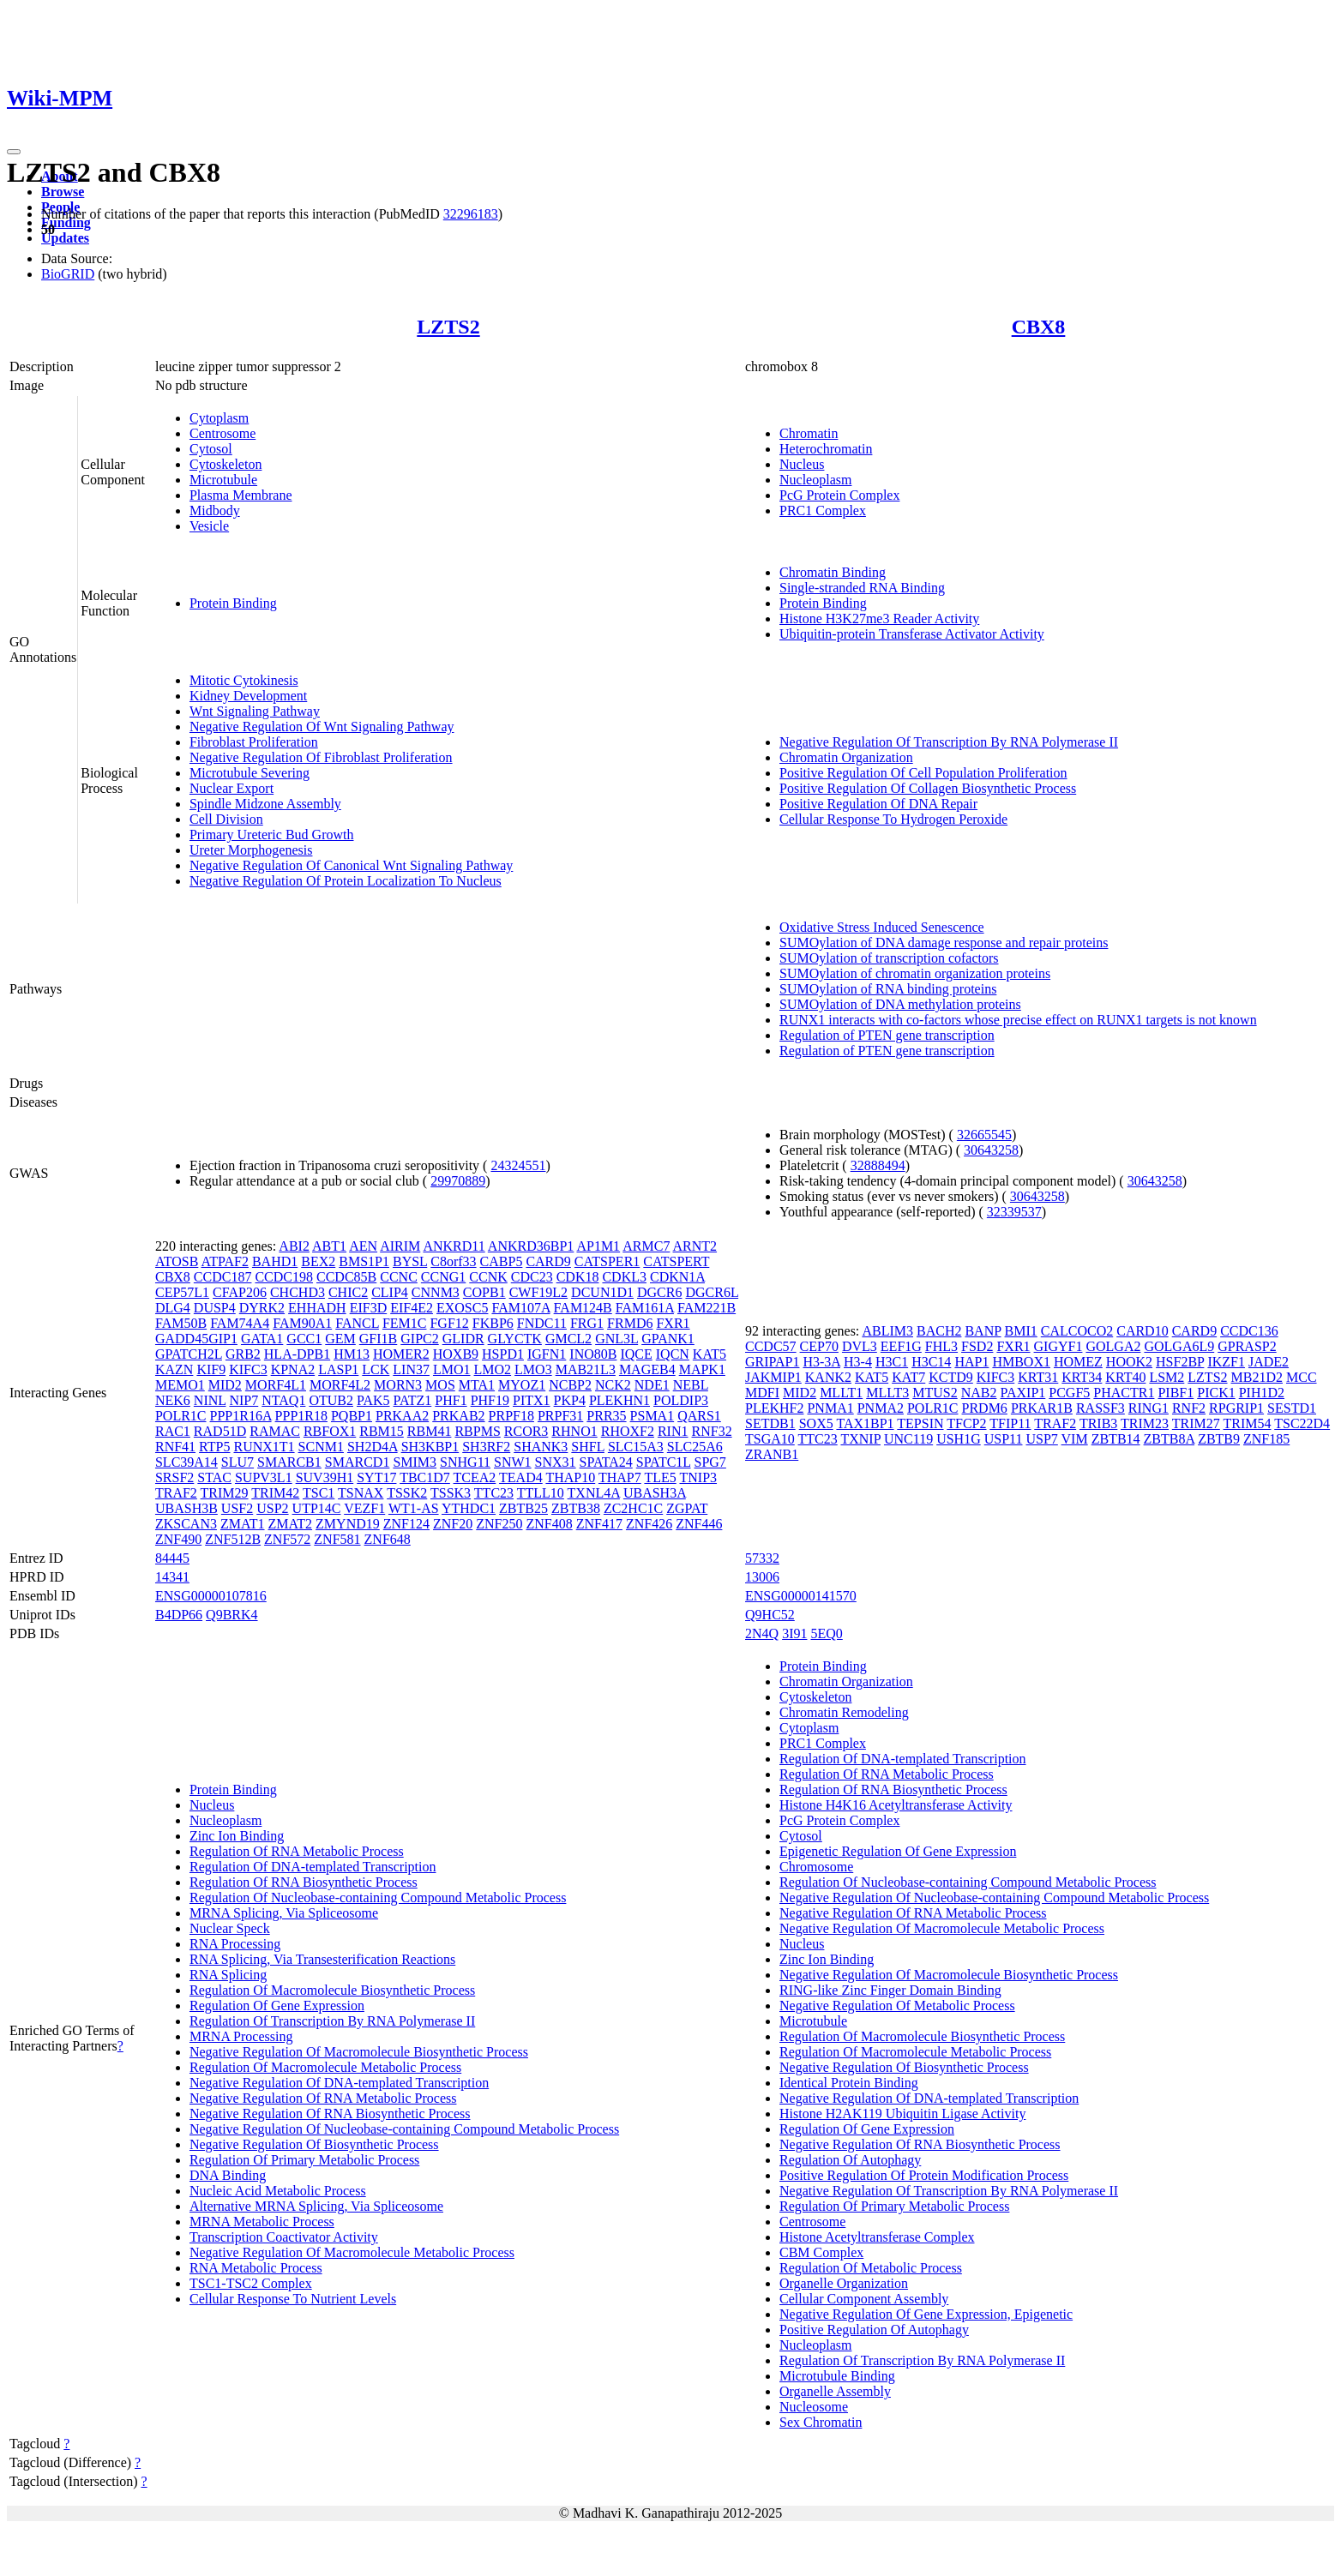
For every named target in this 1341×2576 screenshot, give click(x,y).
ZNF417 (599, 1523)
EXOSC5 (462, 1307)
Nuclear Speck (229, 1928)
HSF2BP (1180, 1361)
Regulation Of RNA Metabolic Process (296, 1851)
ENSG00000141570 (801, 1595)
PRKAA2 (402, 1415)
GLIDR (463, 1338)
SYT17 (376, 1477)
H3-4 (858, 1361)
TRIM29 (225, 1493)
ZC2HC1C (633, 1508)
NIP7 (243, 1400)
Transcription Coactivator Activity (283, 2237)
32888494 (878, 1165)
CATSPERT (676, 1261)
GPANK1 (668, 1338)
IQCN (672, 1354)
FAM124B (583, 1307)
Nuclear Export (231, 788)
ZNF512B (233, 1539)
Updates (65, 238)
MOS (440, 1385)
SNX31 (555, 1462)
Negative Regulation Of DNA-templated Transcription (339, 2082)
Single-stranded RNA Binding (862, 587)
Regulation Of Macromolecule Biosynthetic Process (332, 1990)
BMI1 (1021, 1331)
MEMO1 (180, 1385)
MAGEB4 (647, 1369)
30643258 (991, 1150)
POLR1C (181, 1415)
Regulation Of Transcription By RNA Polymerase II (332, 2021)
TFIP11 (1010, 1423)
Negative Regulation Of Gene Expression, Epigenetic (926, 2314)
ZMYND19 (348, 1523)
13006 (762, 1577)
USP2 (272, 1508)
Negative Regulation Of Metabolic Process (897, 2005)
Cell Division (226, 819)
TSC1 (318, 1493)
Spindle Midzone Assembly (265, 803)
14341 (172, 1577)
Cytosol (210, 448)
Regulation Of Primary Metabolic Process (304, 2160)
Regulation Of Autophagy (850, 2160)
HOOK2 (1129, 1361)
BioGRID (67, 274)
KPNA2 (293, 1369)
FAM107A (520, 1307)
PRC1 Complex (822, 510)
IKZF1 (1226, 1361)
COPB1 (484, 1292)
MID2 (225, 1385)
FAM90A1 (302, 1323)
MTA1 (477, 1385)
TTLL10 (540, 1493)
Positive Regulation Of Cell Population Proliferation (923, 773)
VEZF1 (364, 1508)
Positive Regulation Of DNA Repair (878, 803)
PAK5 (373, 1400)
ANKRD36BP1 (531, 1246)
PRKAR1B (1042, 1408)
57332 (762, 1558)
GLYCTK (515, 1338)
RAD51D (220, 1431)
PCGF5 (1069, 1392)
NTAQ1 (283, 1400)
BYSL (410, 1261)
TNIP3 (698, 1477)
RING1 (1148, 1408)
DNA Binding (227, 2175)
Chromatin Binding (832, 572)
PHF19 (490, 1400)
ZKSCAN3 (186, 1523)
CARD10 (1142, 1331)
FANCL (357, 1323)
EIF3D (369, 1307)
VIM (1074, 1439)
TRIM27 (1196, 1423)
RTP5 (214, 1446)
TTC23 (494, 1493)
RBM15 (381, 1431)
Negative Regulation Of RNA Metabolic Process (323, 2098)
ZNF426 (649, 1523)
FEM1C (404, 1323)
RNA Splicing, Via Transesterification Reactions (322, 1959)
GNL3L (616, 1338)
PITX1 (531, 1400)
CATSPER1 (607, 1261)
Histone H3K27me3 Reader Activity (879, 618)
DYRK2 (262, 1307)
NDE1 (652, 1385)
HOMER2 (401, 1354)
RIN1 (673, 1431)
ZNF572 (287, 1539)
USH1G (958, 1439)
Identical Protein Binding (848, 2082)
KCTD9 (951, 1377)
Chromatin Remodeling (844, 1712)
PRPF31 (560, 1415)
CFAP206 (240, 1292)
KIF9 (211, 1369)
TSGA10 (770, 1439)
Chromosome (816, 1866)
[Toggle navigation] (14, 151)
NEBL (690, 1385)
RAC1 (172, 1431)
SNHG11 (465, 1462)
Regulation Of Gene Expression (276, 2005)
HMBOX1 (1021, 1361)
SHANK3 (541, 1446)
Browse (62, 191)
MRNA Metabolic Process (261, 2221)
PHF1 (450, 1400)
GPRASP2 (1247, 1346)
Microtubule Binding (837, 2376)
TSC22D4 (1302, 1423)
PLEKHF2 (774, 1408)
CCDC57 (771, 1346)
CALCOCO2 (1077, 1331)
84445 (172, 1558)
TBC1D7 (425, 1477)
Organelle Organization (843, 2283)
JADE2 (1268, 1361)
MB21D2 (1257, 1377)
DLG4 (172, 1307)
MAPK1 (702, 1369)
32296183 (470, 214)
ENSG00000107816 (211, 1595)
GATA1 (262, 1338)
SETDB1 (770, 1423)
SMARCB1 (289, 1462)
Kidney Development (248, 695)
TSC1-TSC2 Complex (250, 2283)
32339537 (1014, 1211)
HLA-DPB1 (297, 1354)
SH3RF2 (486, 1446)
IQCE (636, 1354)
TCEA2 (475, 1477)
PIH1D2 (1261, 1392)
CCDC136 (1249, 1331)
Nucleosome (813, 2406)
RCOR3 (526, 1431)
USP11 (1003, 1439)
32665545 (984, 1134)
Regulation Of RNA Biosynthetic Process (303, 1882)
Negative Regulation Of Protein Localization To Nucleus (345, 881)
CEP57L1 (182, 1292)
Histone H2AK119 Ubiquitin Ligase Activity (902, 2113)
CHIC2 (348, 1292)
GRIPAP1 (772, 1361)
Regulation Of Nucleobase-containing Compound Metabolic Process (377, 1897)
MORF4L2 (340, 1385)
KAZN (174, 1369)
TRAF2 (176, 1493)
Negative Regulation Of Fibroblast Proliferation (321, 757)
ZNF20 (452, 1523)
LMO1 (452, 1369)
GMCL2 (568, 1338)
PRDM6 (984, 1408)
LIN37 (411, 1369)
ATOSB (176, 1261)
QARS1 (699, 1415)
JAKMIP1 (773, 1377)
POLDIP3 (680, 1400)
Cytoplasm (219, 418)
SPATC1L (663, 1462)
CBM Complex (821, 2252)
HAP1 (971, 1361)
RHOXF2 (627, 1431)
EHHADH (317, 1307)
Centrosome (222, 433)
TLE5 (660, 1477)
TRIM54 (1248, 1423)
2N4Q (762, 1633)
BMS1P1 (364, 1261)
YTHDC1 (469, 1508)
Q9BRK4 (231, 1614)
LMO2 (493, 1369)
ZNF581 (337, 1539)
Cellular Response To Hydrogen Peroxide (893, 819)
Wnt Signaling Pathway (254, 711)
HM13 (352, 1354)
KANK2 (828, 1377)
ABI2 (294, 1246)
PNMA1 (830, 1408)
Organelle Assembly (835, 2391)
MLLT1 (841, 1392)
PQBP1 (351, 1415)
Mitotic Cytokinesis (243, 680)
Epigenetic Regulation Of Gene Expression (897, 1851)
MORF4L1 (275, 1385)
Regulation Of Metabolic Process (870, 2268)
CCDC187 (223, 1277)
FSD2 (977, 1346)
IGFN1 (546, 1354)
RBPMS (477, 1431)
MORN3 (398, 1385)
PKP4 (570, 1400)
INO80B (592, 1354)
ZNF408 (549, 1523)
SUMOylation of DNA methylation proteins (900, 1004)
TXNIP (860, 1439)
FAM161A (645, 1307)
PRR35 (606, 1415)
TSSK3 (450, 1493)
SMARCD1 (357, 1462)
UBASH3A (654, 1493)
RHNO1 (574, 1431)
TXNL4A (594, 1493)
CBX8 (1039, 326)
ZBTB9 (1219, 1439)
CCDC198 (284, 1277)
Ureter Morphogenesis (251, 850)
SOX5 (816, 1423)
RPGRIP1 (1236, 1408)
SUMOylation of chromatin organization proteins (914, 973)
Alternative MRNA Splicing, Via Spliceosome (316, 2206)
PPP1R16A (241, 1415)
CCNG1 (443, 1277)
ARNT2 (695, 1246)
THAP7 (619, 1477)
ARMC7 (646, 1246)
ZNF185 (1266, 1439)
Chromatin (808, 433)
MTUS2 (934, 1392)
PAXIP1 (1023, 1392)
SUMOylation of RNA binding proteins (887, 989)
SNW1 (513, 1462)
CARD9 (548, 1261)
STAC (214, 1477)
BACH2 (939, 1331)
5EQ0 (826, 1633)
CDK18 (577, 1277)
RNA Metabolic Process (255, 2268)
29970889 (457, 1181)
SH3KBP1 (430, 1446)
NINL (210, 1400)
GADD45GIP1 (196, 1338)
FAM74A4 (239, 1323)
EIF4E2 (411, 1307)
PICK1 (1216, 1392)
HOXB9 (455, 1354)
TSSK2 (407, 1493)
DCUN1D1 (602, 1292)
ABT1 (329, 1246)
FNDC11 (542, 1323)
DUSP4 (215, 1307)
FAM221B (706, 1307)
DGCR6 (659, 1292)
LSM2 (1166, 1377)
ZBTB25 (523, 1508)
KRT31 (1038, 1377)
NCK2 (613, 1385)
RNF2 (1189, 1408)
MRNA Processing (240, 2036)
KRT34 (1081, 1377)
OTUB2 (331, 1400)
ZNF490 (178, 1539)
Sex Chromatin (820, 2422)
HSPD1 (503, 1354)
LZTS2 (448, 326)
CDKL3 (624, 1277)
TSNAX (360, 1493)
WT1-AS (413, 1508)
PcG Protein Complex (839, 495)
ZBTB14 (1115, 1439)
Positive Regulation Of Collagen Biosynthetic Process (927, 788)
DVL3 (859, 1346)
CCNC (399, 1277)
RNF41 (175, 1446)
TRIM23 (1145, 1423)
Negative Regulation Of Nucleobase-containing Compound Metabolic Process (404, 2129)
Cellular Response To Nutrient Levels (292, 2298)
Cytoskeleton (225, 464)
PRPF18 (511, 1415)
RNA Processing (234, 1944)
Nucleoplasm (815, 479)
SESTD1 (1291, 1408)
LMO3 (533, 1369)
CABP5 (501, 1261)
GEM (340, 1338)
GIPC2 (419, 1338)
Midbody (214, 510)
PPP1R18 (301, 1415)
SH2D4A (372, 1446)
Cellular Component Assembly (863, 2298)
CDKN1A (677, 1277)
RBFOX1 (330, 1431)
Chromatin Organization (846, 757)
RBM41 (429, 1431)
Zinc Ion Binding (236, 1835)
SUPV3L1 (263, 1477)
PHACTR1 (1123, 1392)
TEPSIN (920, 1423)
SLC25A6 (695, 1446)
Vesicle (209, 526)
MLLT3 (887, 1392)
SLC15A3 (636, 1446)
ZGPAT (686, 1508)
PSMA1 (652, 1415)
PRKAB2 (458, 1415)
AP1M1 (598, 1246)
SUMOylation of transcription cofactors (889, 958)
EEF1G (901, 1346)
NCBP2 (570, 1385)
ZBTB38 (575, 1508)
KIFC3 (248, 1369)
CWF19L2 (538, 1292)
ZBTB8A (1169, 1439)
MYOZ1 (521, 1385)
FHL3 (941, 1346)
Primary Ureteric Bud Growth (271, 834)
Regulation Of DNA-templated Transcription (312, 1866)
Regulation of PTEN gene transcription (887, 1035)
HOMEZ (1078, 1361)
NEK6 (172, 1400)
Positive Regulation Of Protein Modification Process (923, 2175)
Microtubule (223, 479)
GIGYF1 (1058, 1346)
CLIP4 (389, 1292)
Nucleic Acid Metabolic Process (277, 2190)
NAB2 (979, 1392)
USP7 (1041, 1439)
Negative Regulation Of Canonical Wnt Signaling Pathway (351, 865)
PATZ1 (413, 1400)
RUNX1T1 (263, 1446)
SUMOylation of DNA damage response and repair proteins (943, 942)
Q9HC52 (770, 1614)
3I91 (794, 1633)
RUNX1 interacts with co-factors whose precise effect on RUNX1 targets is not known (1018, 1019)
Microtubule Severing (249, 773)
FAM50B (181, 1323)
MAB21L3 (586, 1369)
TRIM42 (275, 1493)
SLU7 (237, 1462)
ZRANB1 (771, 1454)
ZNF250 (499, 1523)
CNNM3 (436, 1292)
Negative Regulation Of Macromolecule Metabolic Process (351, 2252)
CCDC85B (346, 1277)
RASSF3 (1100, 1408)
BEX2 (318, 1261)
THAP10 (570, 1477)
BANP (983, 1331)
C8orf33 (453, 1261)
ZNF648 (387, 1539)
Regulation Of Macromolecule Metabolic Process (325, 2067)
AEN (363, 1246)
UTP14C (316, 1508)
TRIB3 (1098, 1423)
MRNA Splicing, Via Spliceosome (283, 1913)
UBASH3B (186, 1508)
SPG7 (710, 1462)
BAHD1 (275, 1261)
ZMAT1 (242, 1523)
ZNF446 (699, 1523)
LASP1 (338, 1369)
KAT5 (709, 1354)
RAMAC (275, 1431)
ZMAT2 (290, 1523)
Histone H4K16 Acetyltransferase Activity (896, 1805)
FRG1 (587, 1323)
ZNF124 (406, 1523)
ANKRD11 (453, 1246)
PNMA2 (880, 1408)
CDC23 (532, 1277)
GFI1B (378, 1338)
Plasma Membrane (240, 495)
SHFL (587, 1446)
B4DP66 (178, 1614)
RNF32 (712, 1431)
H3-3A (821, 1361)
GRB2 (243, 1354)
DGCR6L (711, 1292)
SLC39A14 (186, 1462)
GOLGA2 (1112, 1346)
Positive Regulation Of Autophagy (874, 2329)
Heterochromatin (825, 448)
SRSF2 (174, 1477)
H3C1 (891, 1361)
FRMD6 (629, 1323)
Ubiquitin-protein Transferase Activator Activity (911, 634)
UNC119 (908, 1439)
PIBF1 (1176, 1392)
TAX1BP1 (864, 1423)
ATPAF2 (224, 1261)
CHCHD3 (297, 1292)
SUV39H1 (325, 1477)
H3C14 (931, 1361)
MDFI (762, 1392)
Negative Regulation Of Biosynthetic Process (314, 2144)
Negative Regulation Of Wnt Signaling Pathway (321, 726)
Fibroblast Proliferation (253, 742)
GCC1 (304, 1338)
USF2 (237, 1508)
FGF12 (449, 1323)
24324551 (517, 1165)
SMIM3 (414, 1462)
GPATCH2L (188, 1354)
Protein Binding (233, 603)
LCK (375, 1369)
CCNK (488, 1277)
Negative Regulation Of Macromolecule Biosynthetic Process (358, 2052)
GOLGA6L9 (1179, 1346)
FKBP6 (493, 1323)
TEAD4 (521, 1477)
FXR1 (672, 1323)
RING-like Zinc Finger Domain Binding (890, 1990)
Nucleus (801, 464)
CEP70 (819, 1346)
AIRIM (400, 1246)
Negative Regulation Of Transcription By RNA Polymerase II (948, 742)
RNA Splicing (228, 1974)
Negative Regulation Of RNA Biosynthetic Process (330, 2113)
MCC (1301, 1377)
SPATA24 (606, 1462)
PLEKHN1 (619, 1400)
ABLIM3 (887, 1331)
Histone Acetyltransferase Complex (877, 2237)
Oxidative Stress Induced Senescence (881, 927)
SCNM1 (321, 1446)
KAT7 (908, 1377)
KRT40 (1125, 1377)
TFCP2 (966, 1423)
